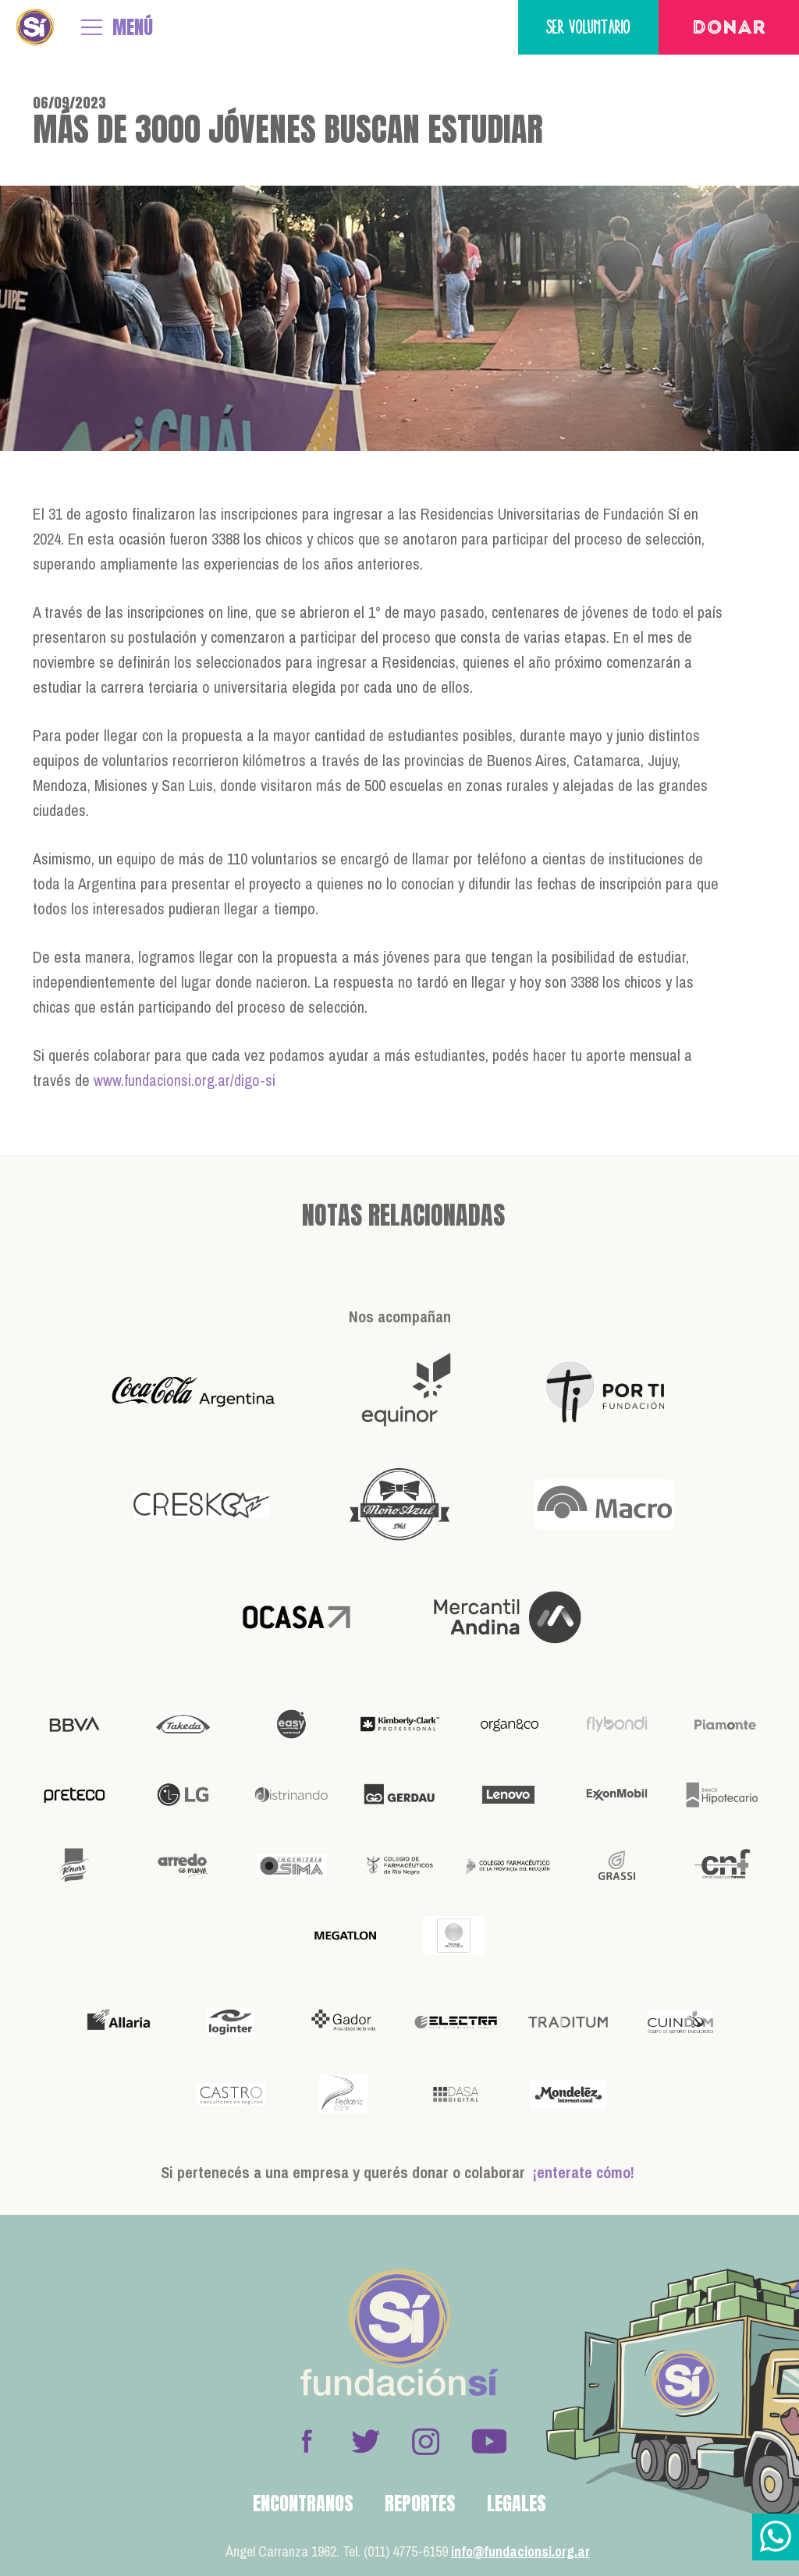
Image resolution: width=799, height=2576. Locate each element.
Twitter (366, 2441)
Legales (516, 2503)
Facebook (307, 2441)
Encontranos (303, 2503)
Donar (729, 29)
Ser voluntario (588, 27)
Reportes (420, 2503)
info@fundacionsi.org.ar (520, 2551)
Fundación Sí (35, 27)
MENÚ (132, 27)
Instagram (425, 2441)
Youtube (488, 2441)
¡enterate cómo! (583, 2172)
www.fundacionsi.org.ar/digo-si (184, 1080)
